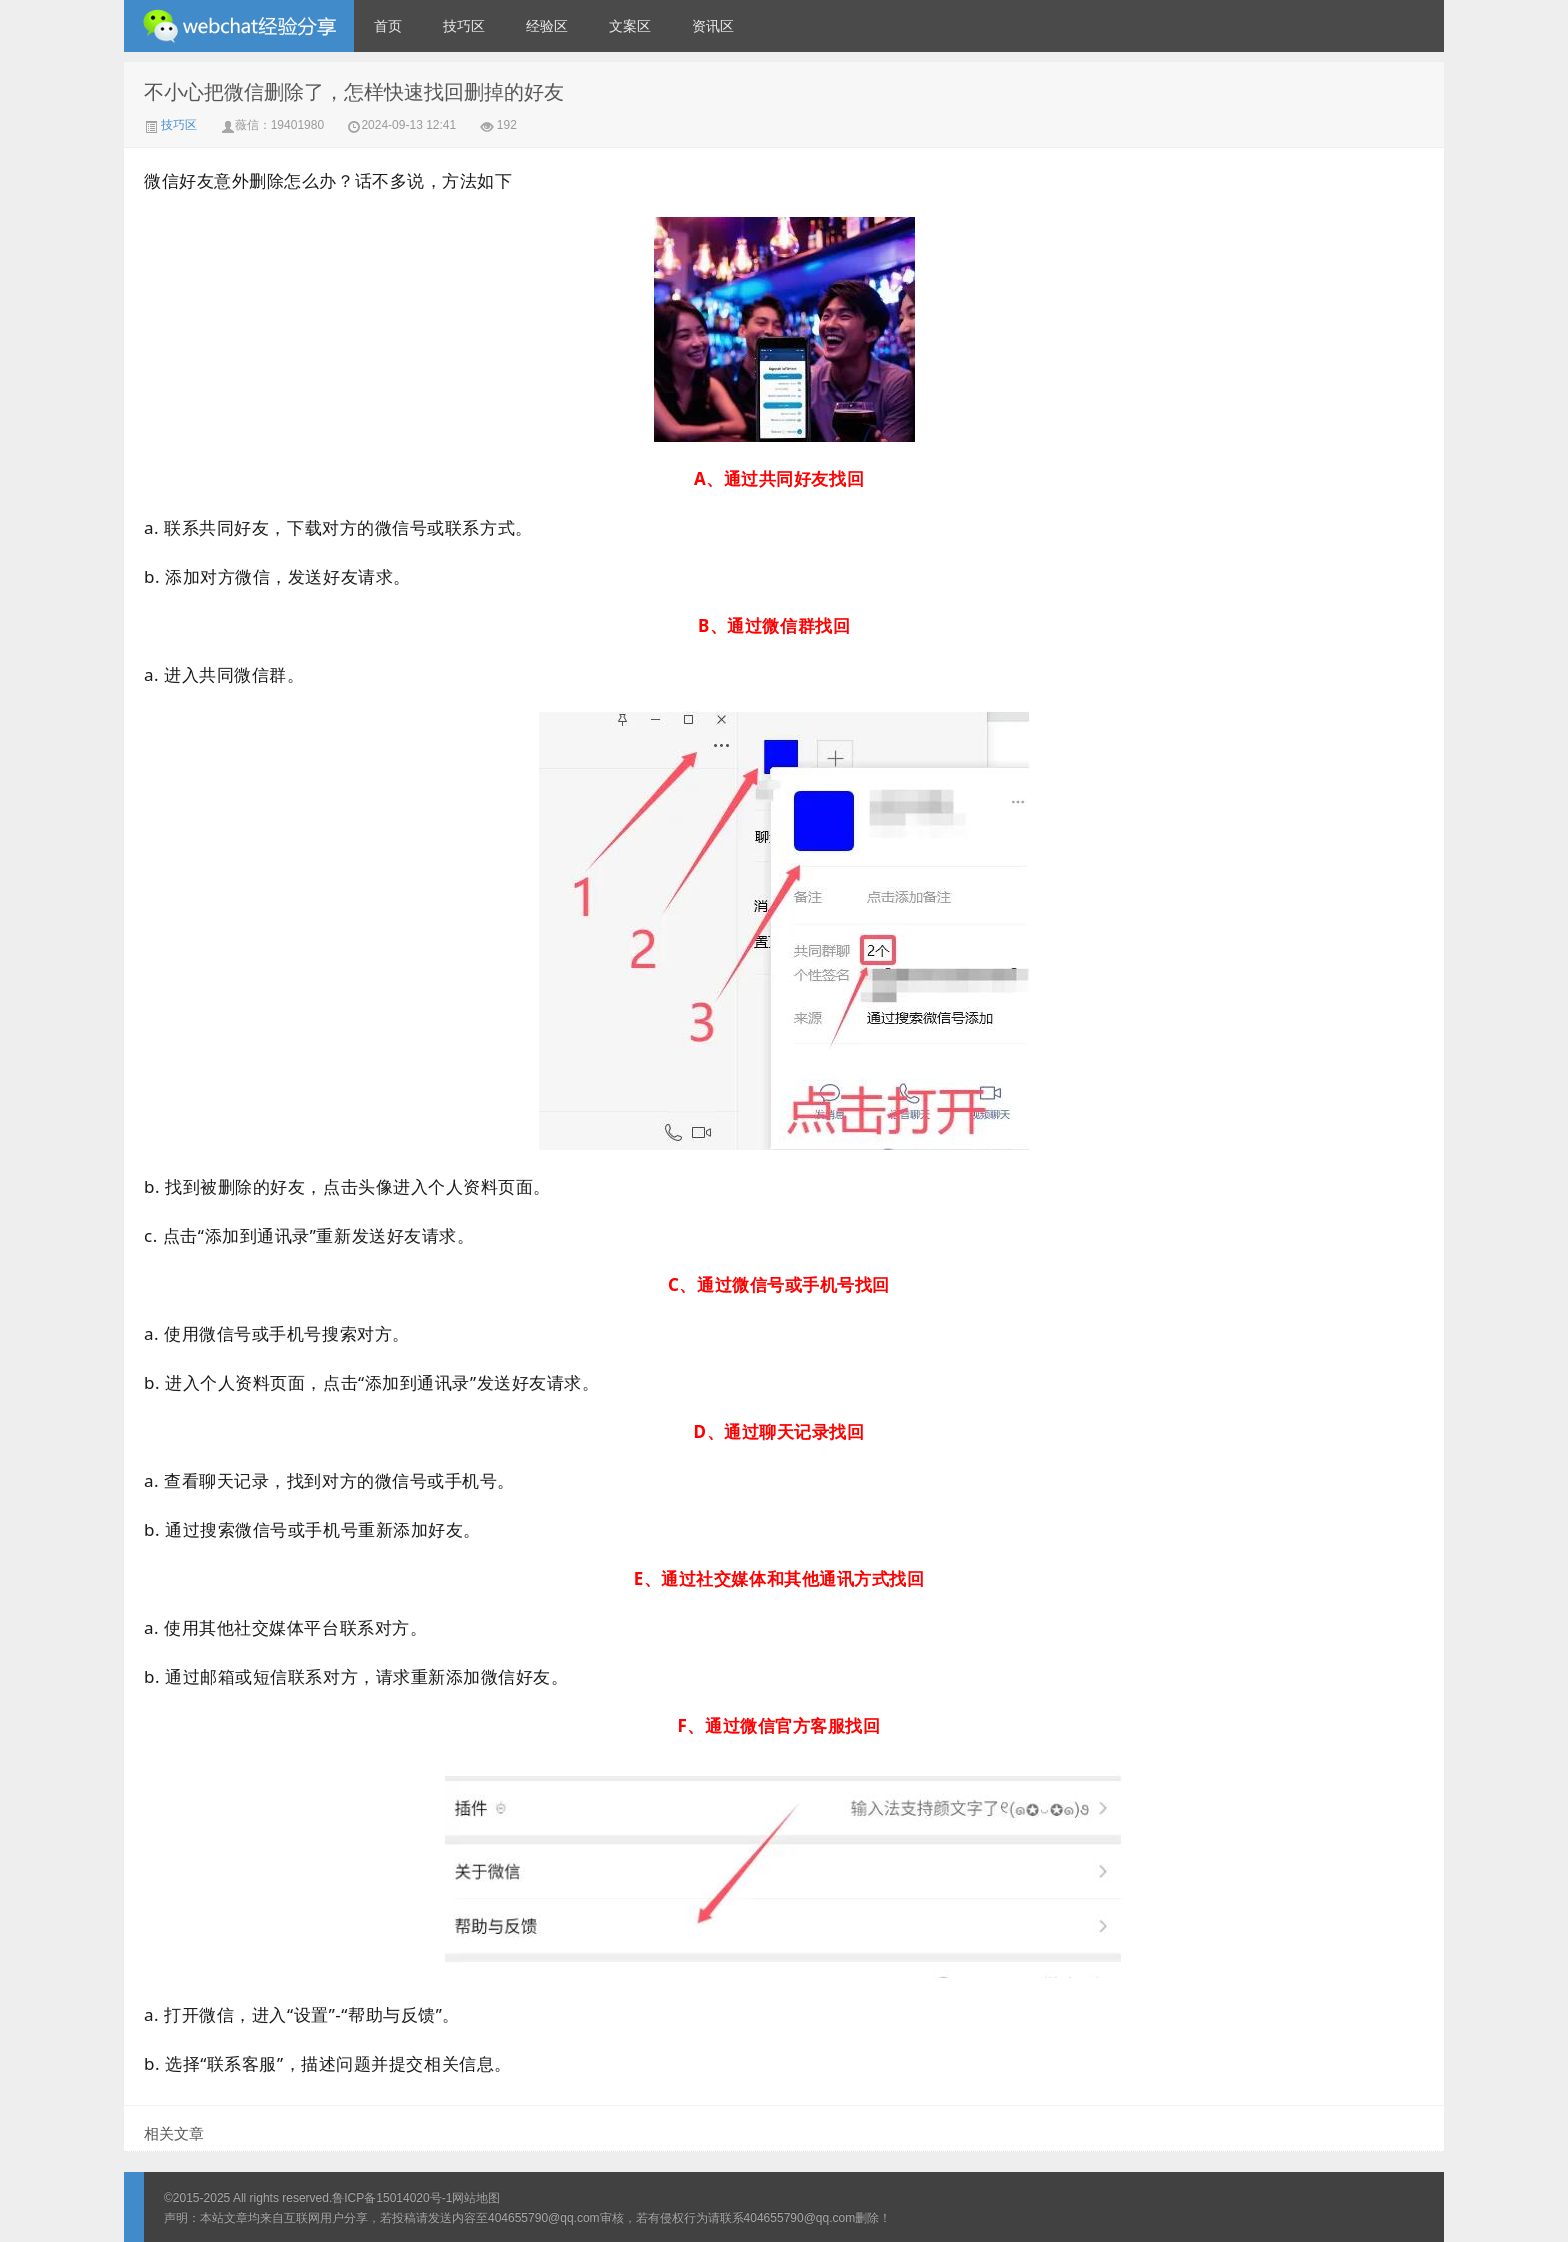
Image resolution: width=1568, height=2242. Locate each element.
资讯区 (713, 26)
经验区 (547, 26)
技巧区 (464, 26)
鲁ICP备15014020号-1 (392, 2198)
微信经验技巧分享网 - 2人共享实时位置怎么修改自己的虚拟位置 (239, 26)
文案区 (630, 26)
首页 (388, 26)
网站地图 (476, 2198)
